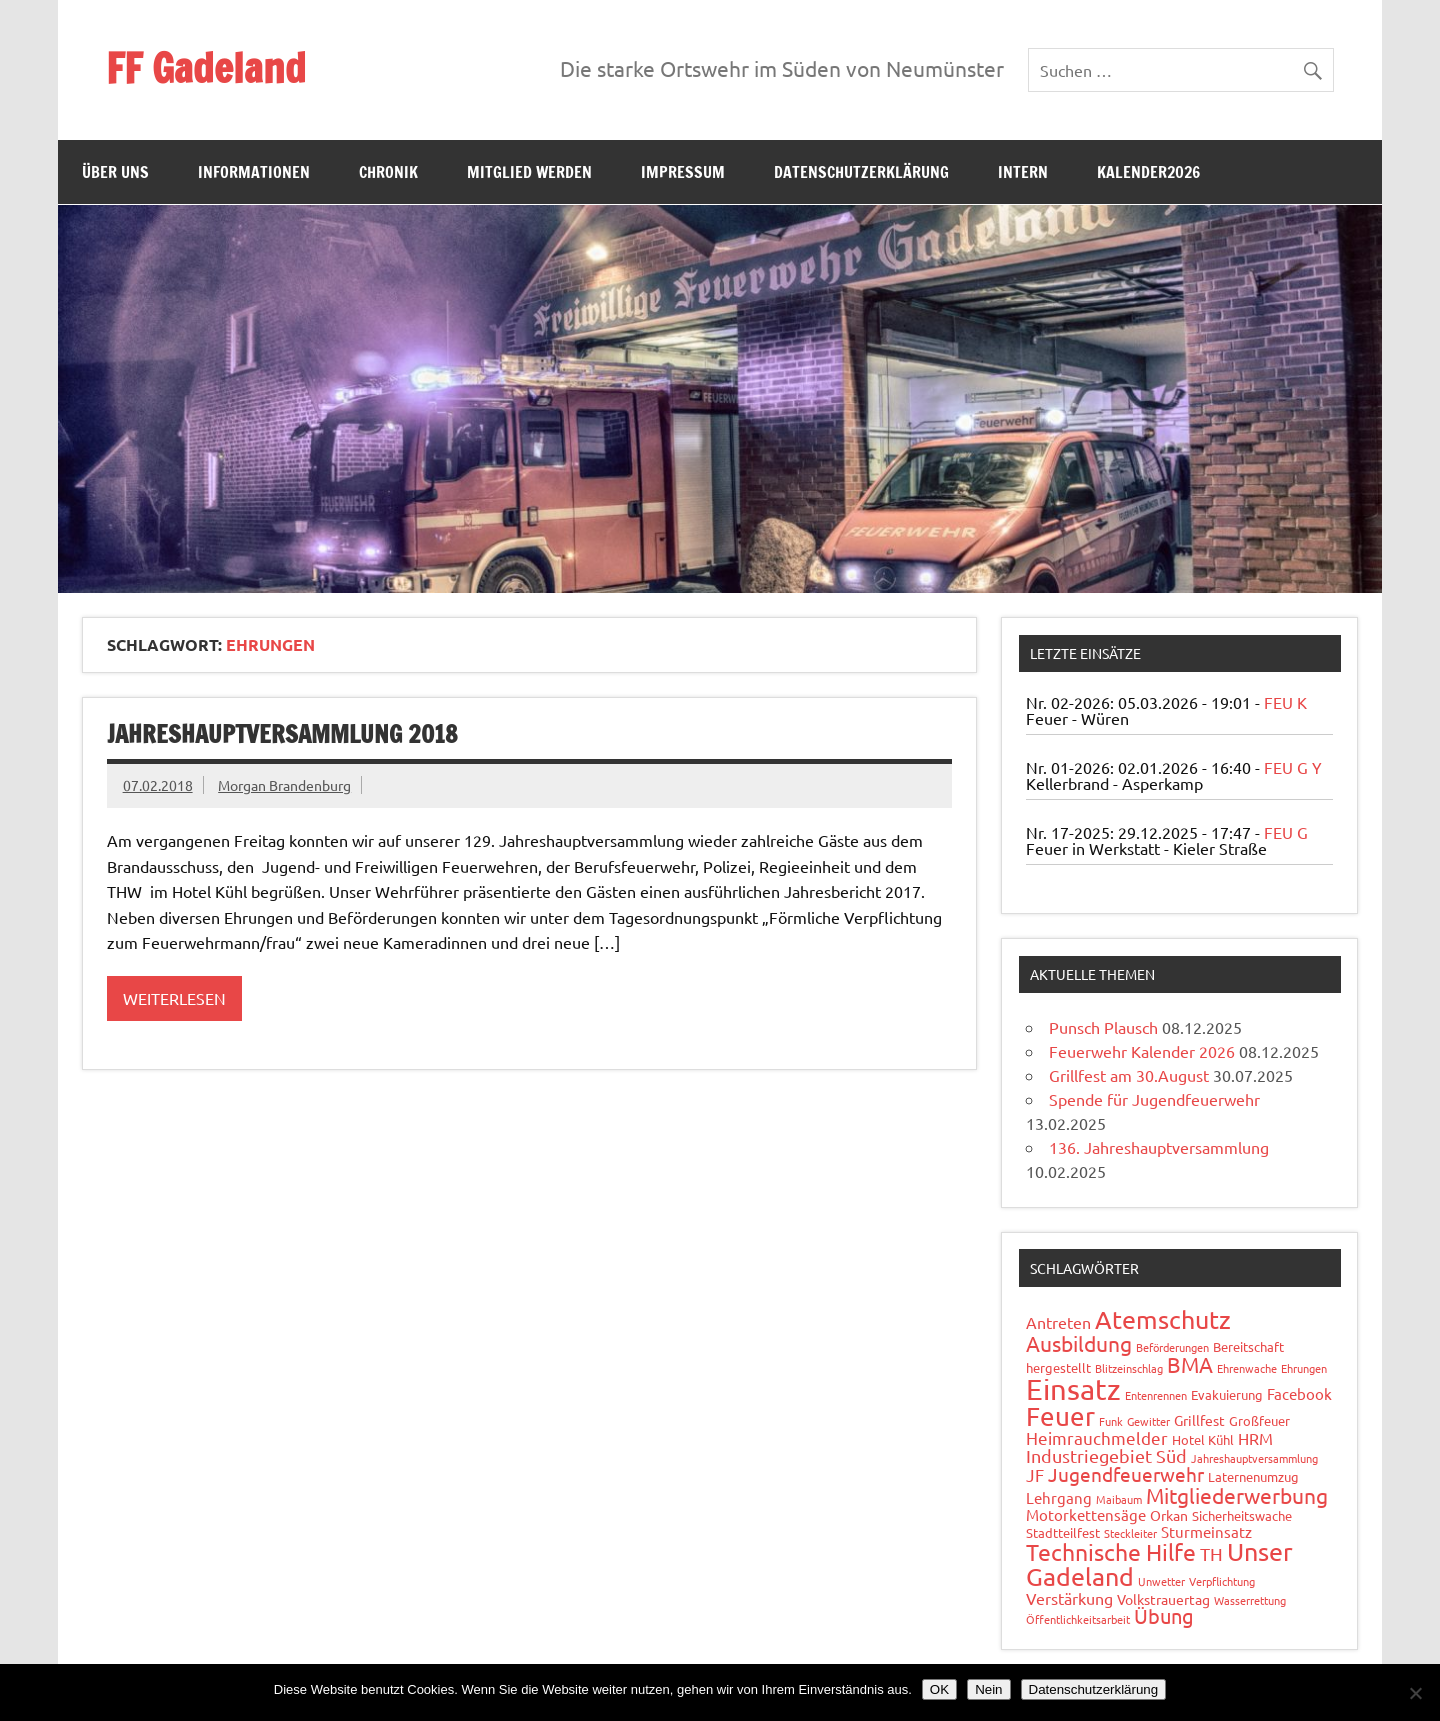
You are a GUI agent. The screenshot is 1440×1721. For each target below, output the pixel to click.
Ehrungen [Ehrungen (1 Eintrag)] (1304, 1368)
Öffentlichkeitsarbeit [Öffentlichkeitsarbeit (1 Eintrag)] (1078, 1619)
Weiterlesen (174, 998)
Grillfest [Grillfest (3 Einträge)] (1199, 1420)
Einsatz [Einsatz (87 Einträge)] (1073, 1389)
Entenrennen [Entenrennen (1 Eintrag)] (1156, 1395)
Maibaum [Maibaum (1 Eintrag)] (1119, 1499)
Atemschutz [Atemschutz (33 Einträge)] (1163, 1319)
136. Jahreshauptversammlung (1159, 1147)
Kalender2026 (1148, 172)
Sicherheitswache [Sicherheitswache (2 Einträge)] (1242, 1515)
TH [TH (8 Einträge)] (1211, 1553)
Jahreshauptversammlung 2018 (282, 734)
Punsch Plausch (1103, 1027)
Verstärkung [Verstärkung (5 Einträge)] (1069, 1598)
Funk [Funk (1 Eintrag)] (1111, 1421)
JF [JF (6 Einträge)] (1035, 1474)
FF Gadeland (206, 67)
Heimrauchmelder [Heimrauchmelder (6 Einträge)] (1097, 1437)
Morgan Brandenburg (284, 785)
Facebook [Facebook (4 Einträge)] (1299, 1393)
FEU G (1286, 832)
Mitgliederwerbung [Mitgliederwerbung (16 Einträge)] (1237, 1495)
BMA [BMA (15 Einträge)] (1190, 1364)
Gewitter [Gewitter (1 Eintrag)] (1148, 1421)
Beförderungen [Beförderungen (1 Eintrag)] (1172, 1347)
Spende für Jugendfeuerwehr (1154, 1099)
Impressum (683, 172)
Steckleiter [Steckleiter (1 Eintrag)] (1130, 1533)
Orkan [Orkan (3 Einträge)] (1169, 1515)
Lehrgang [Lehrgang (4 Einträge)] (1059, 1497)
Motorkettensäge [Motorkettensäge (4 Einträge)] (1086, 1514)
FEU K (1285, 702)
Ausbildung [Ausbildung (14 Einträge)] (1079, 1343)
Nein (988, 1689)
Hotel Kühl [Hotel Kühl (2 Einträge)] (1203, 1439)
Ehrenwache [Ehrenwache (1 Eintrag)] (1247, 1368)
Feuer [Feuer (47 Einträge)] (1060, 1416)
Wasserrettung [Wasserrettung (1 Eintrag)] (1250, 1600)
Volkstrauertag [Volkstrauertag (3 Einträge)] (1163, 1599)
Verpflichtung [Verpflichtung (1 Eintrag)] (1222, 1581)
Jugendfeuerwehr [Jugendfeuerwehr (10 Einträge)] (1126, 1474)
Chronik (388, 172)
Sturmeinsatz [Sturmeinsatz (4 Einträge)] (1206, 1531)
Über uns (115, 172)
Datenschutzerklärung (861, 172)
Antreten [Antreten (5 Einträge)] (1058, 1322)
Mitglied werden (529, 172)
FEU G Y (1293, 767)
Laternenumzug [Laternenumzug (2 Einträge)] (1253, 1476)
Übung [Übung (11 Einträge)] (1164, 1615)
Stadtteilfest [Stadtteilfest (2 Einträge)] (1063, 1532)
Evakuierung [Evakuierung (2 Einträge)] (1227, 1394)
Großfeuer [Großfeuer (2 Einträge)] (1259, 1420)
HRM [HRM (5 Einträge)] (1255, 1438)
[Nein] (1415, 1693)
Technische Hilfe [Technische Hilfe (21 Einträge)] (1111, 1551)
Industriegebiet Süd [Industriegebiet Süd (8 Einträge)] (1106, 1455)
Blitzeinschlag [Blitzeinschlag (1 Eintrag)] (1129, 1368)
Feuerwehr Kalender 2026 (1142, 1051)
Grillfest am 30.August (1129, 1075)
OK (939, 1689)
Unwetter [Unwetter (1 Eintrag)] (1161, 1581)
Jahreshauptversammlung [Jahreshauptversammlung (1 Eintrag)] (1254, 1458)
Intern (1023, 172)
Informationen (254, 172)
